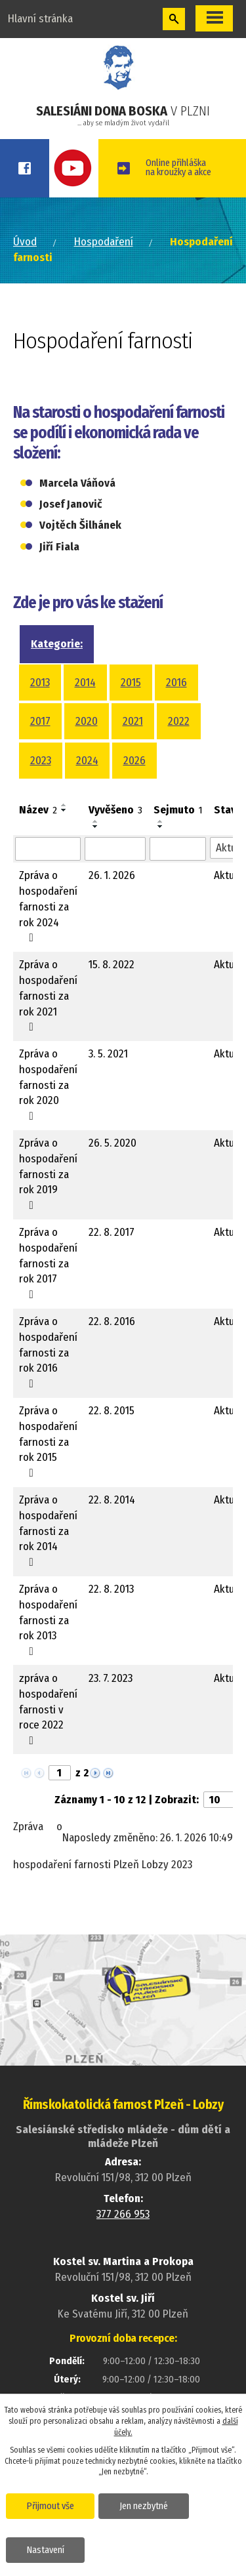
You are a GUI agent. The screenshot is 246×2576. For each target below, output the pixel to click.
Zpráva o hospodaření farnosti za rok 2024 (48, 906)
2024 (87, 760)
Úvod (25, 242)
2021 (133, 721)
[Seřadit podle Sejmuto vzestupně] (161, 821)
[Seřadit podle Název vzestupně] (64, 805)
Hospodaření (103, 242)
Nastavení (45, 2550)
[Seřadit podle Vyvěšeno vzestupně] (96, 821)
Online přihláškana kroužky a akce (178, 167)
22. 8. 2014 (112, 1500)
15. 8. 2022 (111, 964)
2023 (40, 760)
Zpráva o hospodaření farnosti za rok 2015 (48, 1441)
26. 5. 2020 (112, 1143)
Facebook (24, 168)
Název (38, 810)
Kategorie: (57, 644)
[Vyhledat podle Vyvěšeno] (115, 849)
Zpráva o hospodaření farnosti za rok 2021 (48, 995)
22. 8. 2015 (111, 1411)
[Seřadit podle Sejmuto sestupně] (161, 826)
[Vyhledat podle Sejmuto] (178, 849)
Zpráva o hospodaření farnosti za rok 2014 (48, 1530)
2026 (134, 760)
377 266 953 (123, 2214)
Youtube (73, 168)
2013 (40, 682)
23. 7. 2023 (111, 1678)
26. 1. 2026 (112, 875)
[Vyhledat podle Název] (48, 849)
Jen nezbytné (143, 2506)
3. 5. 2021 (108, 1054)
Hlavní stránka (40, 19)
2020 (86, 721)
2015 (131, 682)
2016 (176, 682)
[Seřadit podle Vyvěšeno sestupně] (96, 826)
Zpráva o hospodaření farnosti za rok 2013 (48, 1619)
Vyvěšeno (115, 810)
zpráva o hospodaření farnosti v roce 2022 (48, 1708)
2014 (85, 682)
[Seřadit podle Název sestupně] (64, 810)
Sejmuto (178, 810)
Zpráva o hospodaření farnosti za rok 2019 (48, 1173)
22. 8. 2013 (111, 1589)
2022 (179, 721)
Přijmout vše (50, 2506)
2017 (40, 721)
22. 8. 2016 (112, 1321)
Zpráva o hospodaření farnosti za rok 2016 (48, 1352)
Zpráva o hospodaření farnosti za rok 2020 (48, 1084)
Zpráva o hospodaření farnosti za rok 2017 (48, 1262)
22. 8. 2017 (111, 1232)
